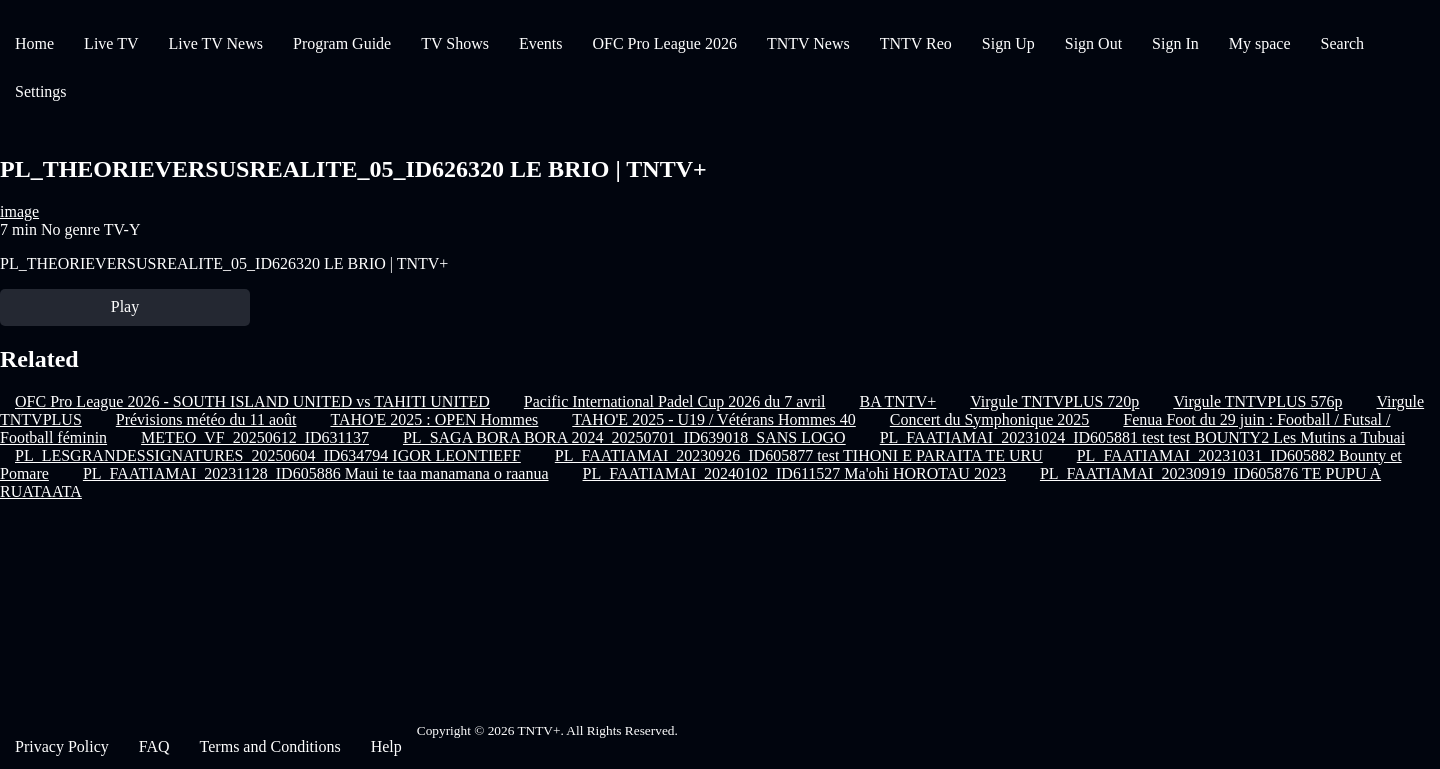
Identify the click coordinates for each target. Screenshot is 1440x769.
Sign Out (1093, 43)
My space (1260, 43)
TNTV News (808, 43)
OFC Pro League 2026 (664, 43)
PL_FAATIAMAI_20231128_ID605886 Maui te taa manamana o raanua (316, 473)
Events (541, 43)
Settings (41, 91)
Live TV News (215, 43)
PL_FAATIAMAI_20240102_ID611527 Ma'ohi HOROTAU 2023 (794, 473)
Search (1343, 43)
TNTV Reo (916, 43)
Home (34, 43)
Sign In (1175, 43)
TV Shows (455, 43)
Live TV (111, 43)
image (19, 211)
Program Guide (342, 43)
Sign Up (1008, 43)
